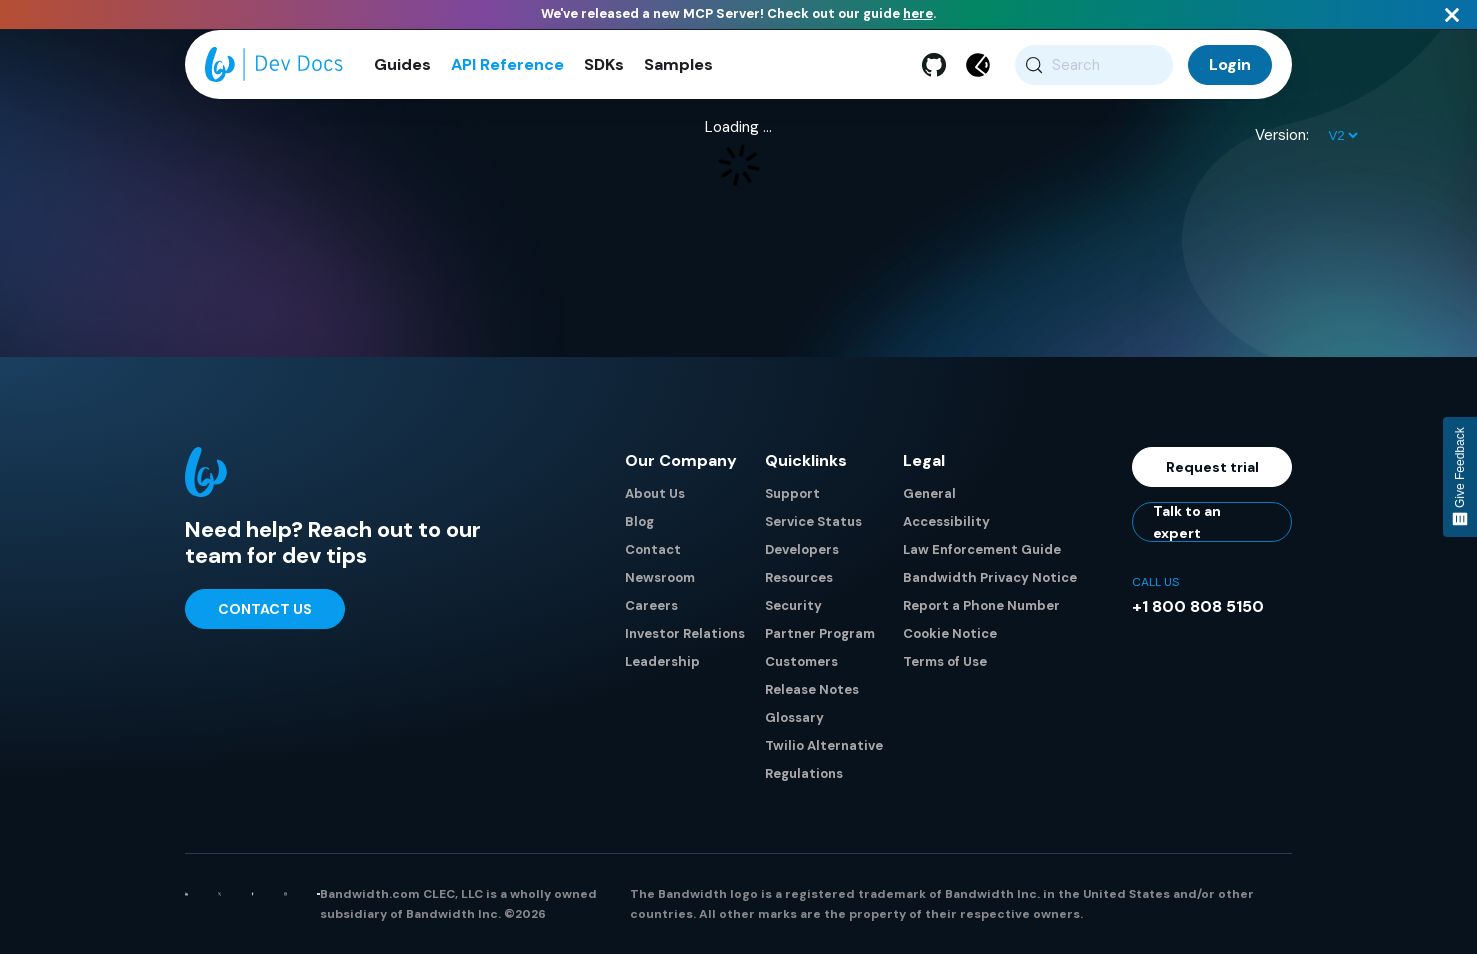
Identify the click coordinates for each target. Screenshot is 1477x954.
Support (792, 493)
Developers (802, 549)
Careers (651, 605)
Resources (799, 577)
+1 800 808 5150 (1198, 606)
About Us (655, 493)
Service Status (813, 521)
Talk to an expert (1187, 522)
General (929, 493)
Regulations (804, 773)
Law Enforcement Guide (982, 549)
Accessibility (946, 521)
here (918, 13)
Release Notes (812, 689)
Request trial (1212, 467)
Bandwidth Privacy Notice (990, 577)
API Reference (507, 64)
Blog (639, 521)
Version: (1282, 135)
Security (793, 605)
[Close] (1452, 14)
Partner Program (820, 633)
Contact (653, 549)
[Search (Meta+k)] (1094, 65)
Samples (678, 64)
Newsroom (660, 577)
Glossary (794, 717)
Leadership (662, 661)
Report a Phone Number (981, 605)
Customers (801, 661)
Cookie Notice (950, 633)
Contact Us (265, 609)
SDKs (604, 64)
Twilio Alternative (824, 745)
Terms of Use (945, 661)
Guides (402, 64)
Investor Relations (685, 633)
